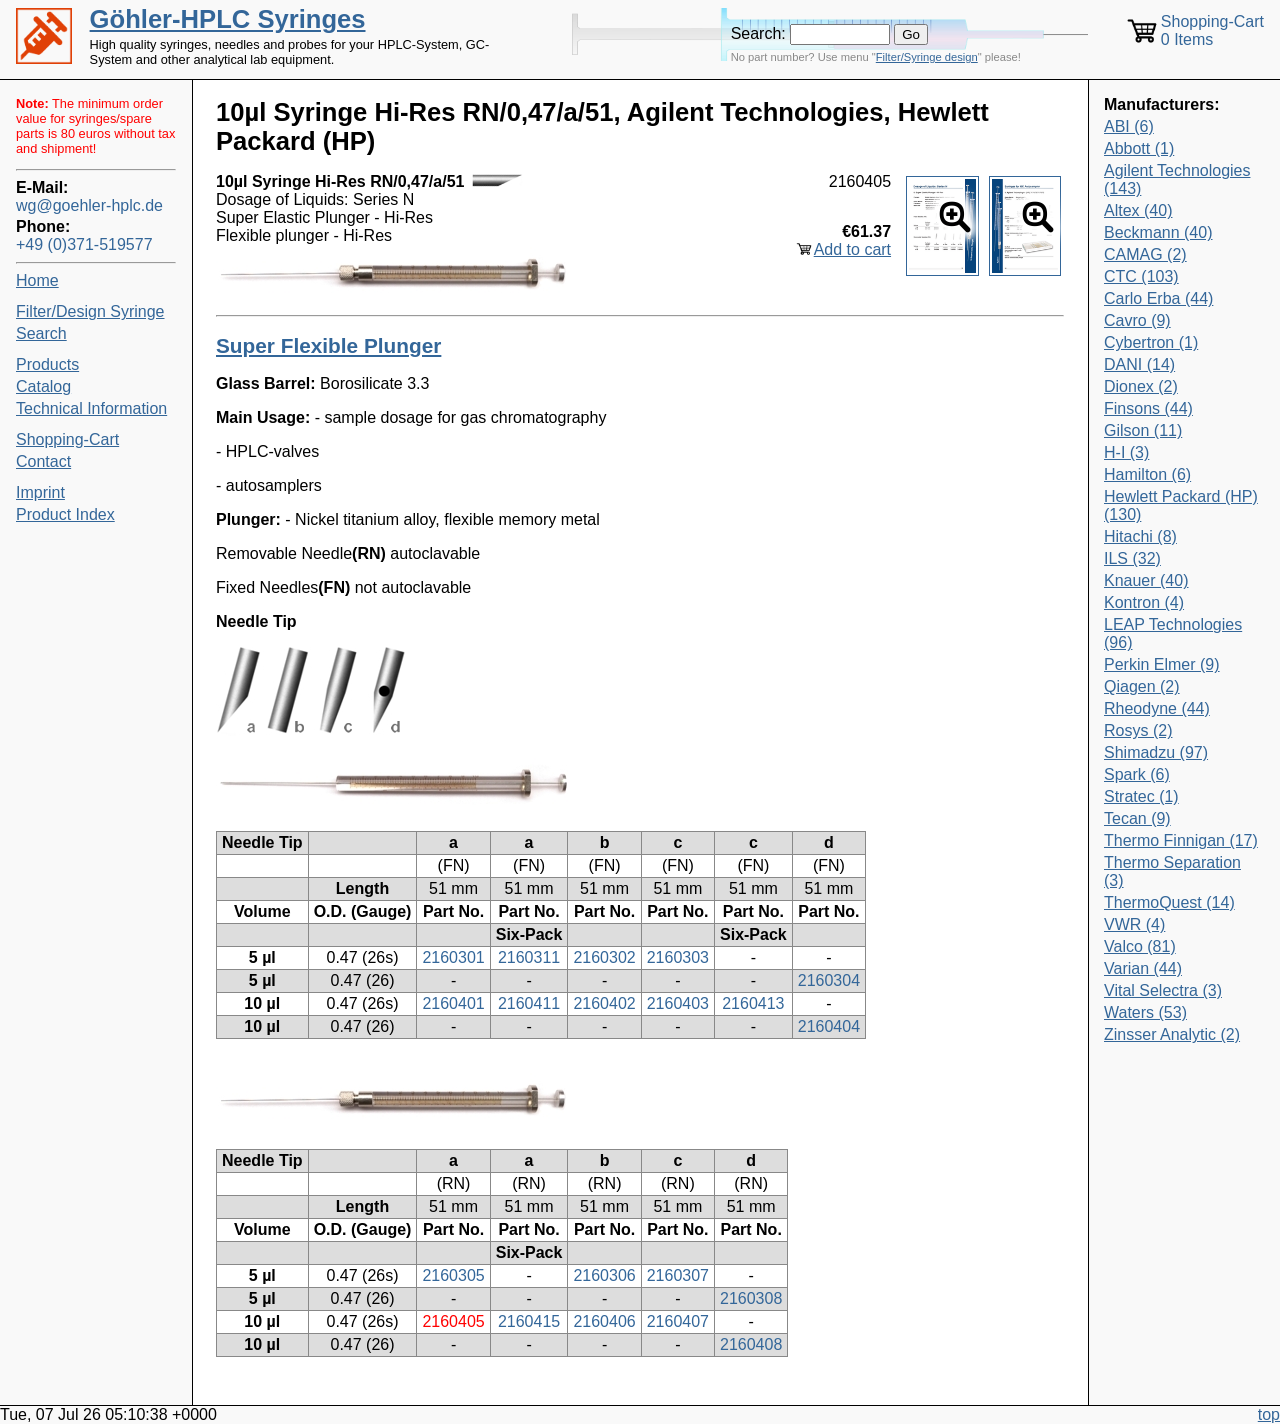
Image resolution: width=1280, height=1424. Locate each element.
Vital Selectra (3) (1163, 990)
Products (47, 364)
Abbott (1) (1139, 148)
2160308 (751, 1298)
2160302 (604, 957)
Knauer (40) (1146, 580)
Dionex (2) (1141, 386)
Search (41, 333)
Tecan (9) (1137, 818)
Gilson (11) (1143, 430)
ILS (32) (1132, 558)
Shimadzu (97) (1156, 752)
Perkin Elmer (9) (1162, 664)
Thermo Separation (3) (1172, 871)
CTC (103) (1141, 276)
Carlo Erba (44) (1158, 298)
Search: (758, 33)
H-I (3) (1126, 452)
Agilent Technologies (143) (1177, 179)
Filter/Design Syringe (90, 311)
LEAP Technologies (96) (1173, 633)
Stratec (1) (1141, 796)
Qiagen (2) (1142, 686)
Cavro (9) (1137, 320)
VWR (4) (1134, 924)
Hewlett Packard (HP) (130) (1181, 505)
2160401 (453, 1003)
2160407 (678, 1321)
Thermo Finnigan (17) (1181, 840)
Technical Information (91, 408)
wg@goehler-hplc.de (89, 205)
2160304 (829, 980)
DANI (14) (1139, 364)
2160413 (753, 1003)
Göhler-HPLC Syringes (228, 19)
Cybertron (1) (1151, 342)
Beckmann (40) (1158, 232)
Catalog (43, 386)
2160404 (829, 1026)
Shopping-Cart (67, 439)
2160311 (529, 957)
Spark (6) (1137, 774)
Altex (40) (1138, 210)
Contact (43, 461)
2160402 (604, 1003)
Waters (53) (1145, 1012)
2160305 (453, 1275)
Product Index (65, 514)
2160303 (678, 957)
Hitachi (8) (1140, 536)
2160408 (751, 1344)
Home (37, 280)
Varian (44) (1143, 968)
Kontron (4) (1144, 602)
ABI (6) (1129, 126)
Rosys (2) (1138, 730)
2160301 (453, 957)
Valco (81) (1140, 946)
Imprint (40, 492)
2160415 (529, 1321)
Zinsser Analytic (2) (1172, 1034)
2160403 (678, 1003)
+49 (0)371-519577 (84, 244)
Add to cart (852, 249)
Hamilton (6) (1147, 474)
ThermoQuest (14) (1169, 902)
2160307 (678, 1275)
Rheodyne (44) (1157, 708)
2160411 (529, 1003)
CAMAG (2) (1145, 254)
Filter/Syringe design (927, 57)
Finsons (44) (1148, 408)
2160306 (604, 1275)
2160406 (604, 1321)
